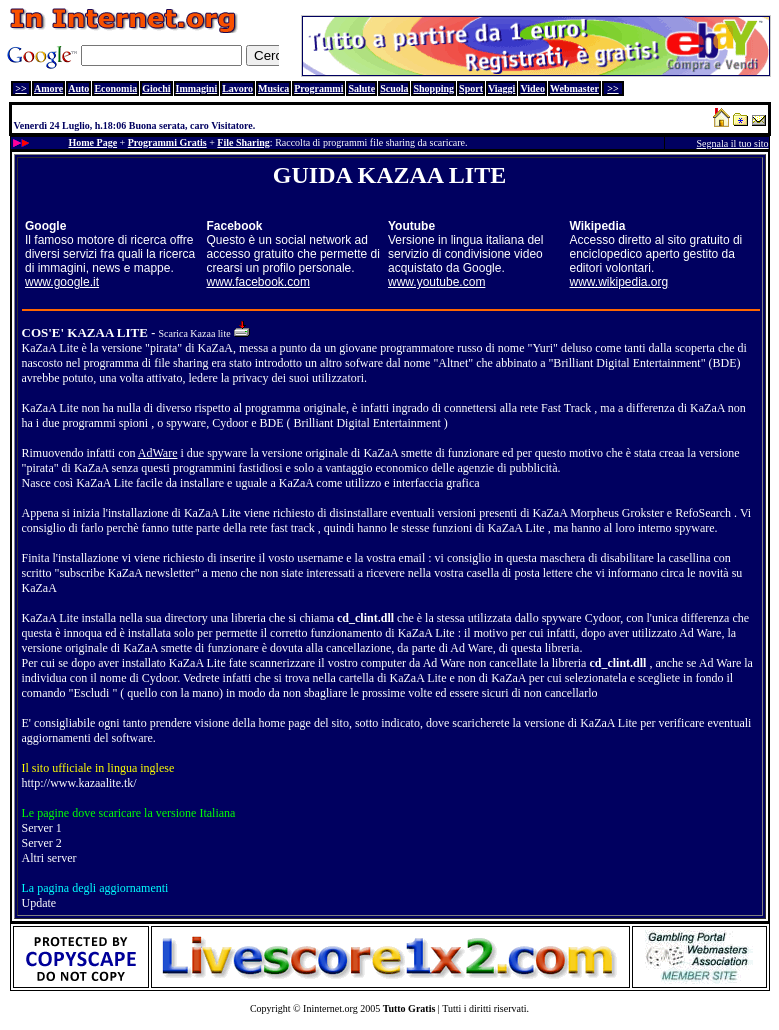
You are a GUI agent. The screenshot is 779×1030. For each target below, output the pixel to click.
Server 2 (42, 843)
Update (39, 903)
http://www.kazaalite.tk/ (79, 783)
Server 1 (42, 828)
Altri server (49, 858)
